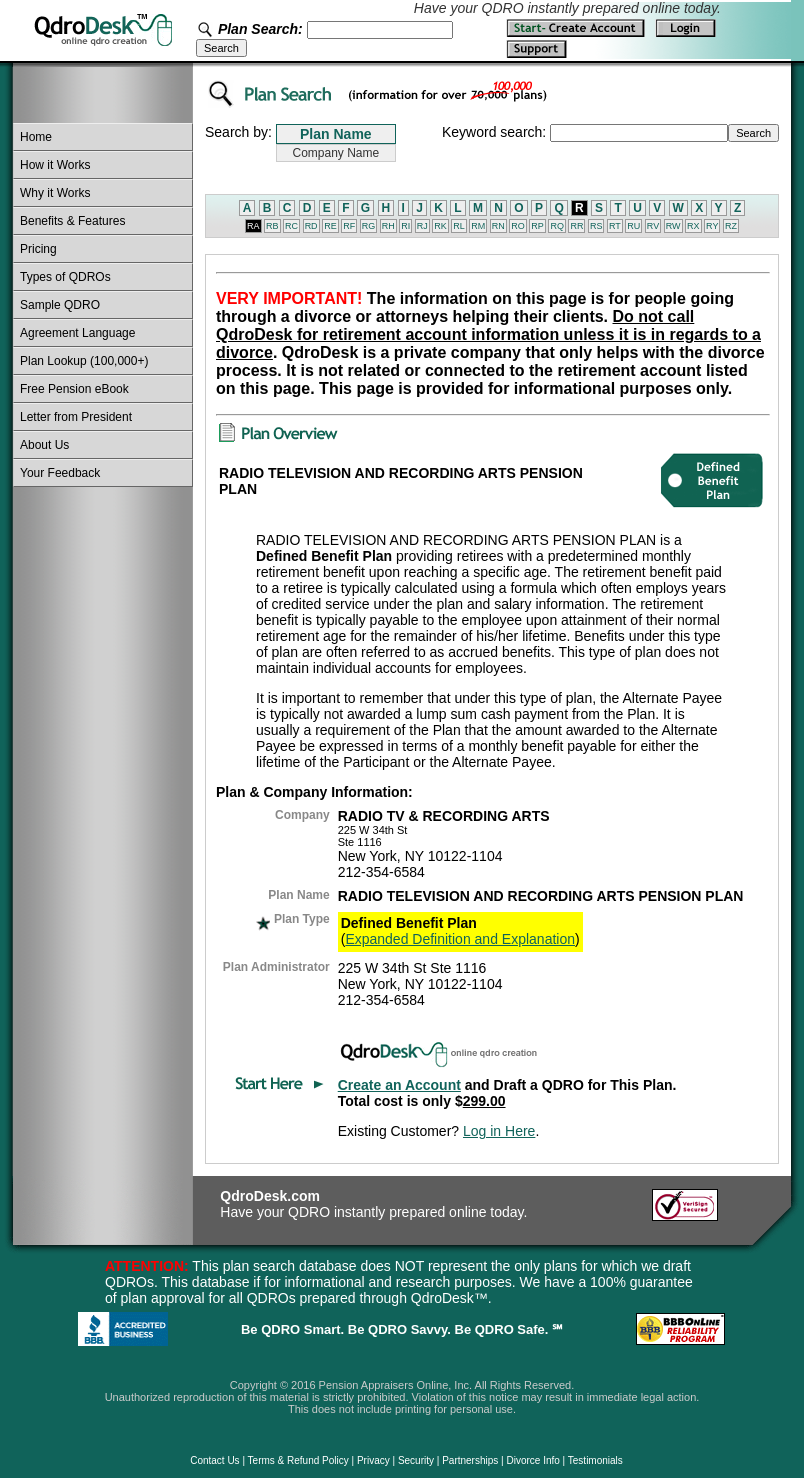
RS (596, 226)
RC (291, 226)
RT (615, 226)
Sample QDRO (60, 305)
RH (388, 226)
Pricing (38, 249)
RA (253, 226)
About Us (44, 445)
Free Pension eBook (74, 389)
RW (673, 226)
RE (330, 226)
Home (36, 137)
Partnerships (470, 1460)
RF (349, 226)
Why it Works (55, 193)
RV (653, 226)
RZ (731, 226)
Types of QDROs (65, 277)
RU (633, 226)
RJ (422, 226)
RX (693, 226)
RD (311, 226)
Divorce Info (532, 1460)
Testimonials (595, 1460)
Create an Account (399, 1085)
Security (416, 1460)
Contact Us (214, 1460)
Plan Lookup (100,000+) (84, 361)
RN (498, 226)
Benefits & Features (72, 221)
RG (369, 226)
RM (478, 226)
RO (518, 226)
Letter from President (76, 417)
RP (537, 226)
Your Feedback (60, 473)
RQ (557, 226)
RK (440, 226)
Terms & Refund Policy (298, 1460)
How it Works (55, 165)
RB (272, 226)
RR (576, 226)
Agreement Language (77, 333)
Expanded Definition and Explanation (460, 939)
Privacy (373, 1460)
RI (405, 226)
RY (712, 226)
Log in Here (499, 1131)
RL (459, 226)
